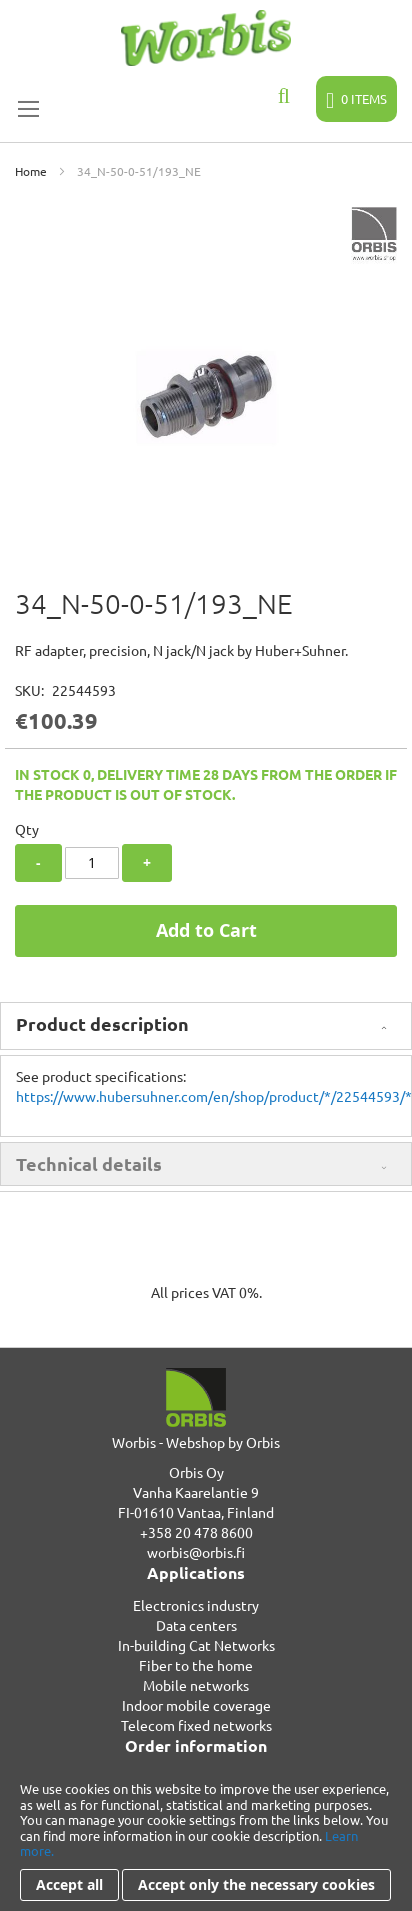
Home (31, 171)
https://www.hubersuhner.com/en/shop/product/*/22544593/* (214, 1096)
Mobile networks (196, 1685)
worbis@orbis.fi (196, 1552)
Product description (102, 1023)
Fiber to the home (196, 1665)
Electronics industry (196, 1605)
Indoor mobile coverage (196, 1705)
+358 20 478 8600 (196, 1532)
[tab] (206, 1026)
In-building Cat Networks (196, 1645)
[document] (206, 1841)
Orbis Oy (196, 1472)
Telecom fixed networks (196, 1725)
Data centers (196, 1625)
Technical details (89, 1163)
